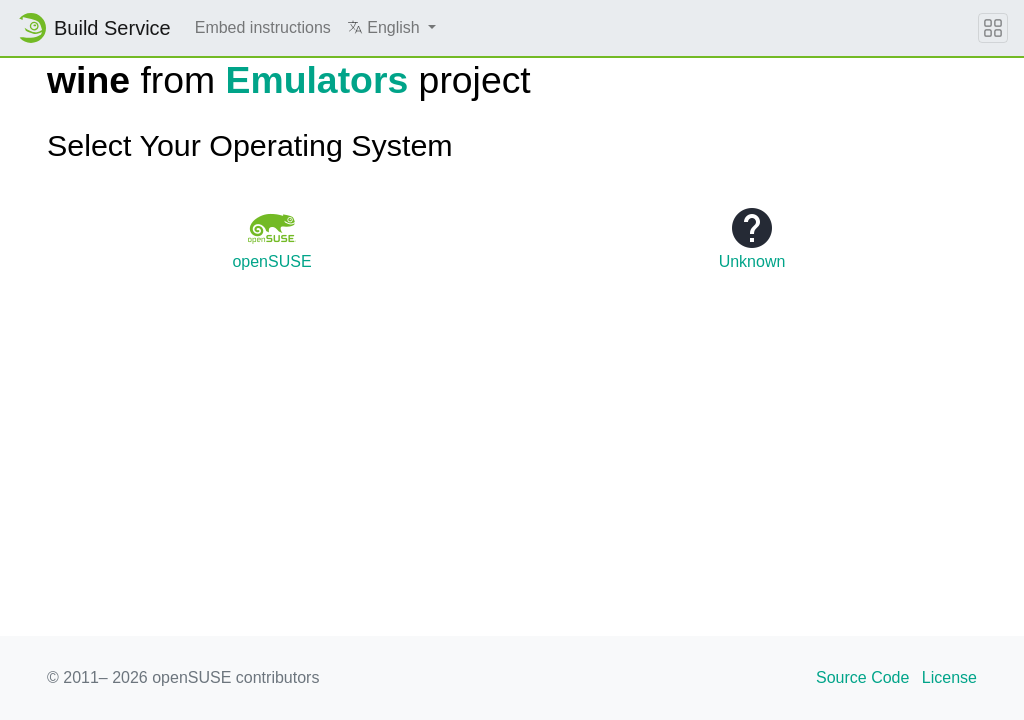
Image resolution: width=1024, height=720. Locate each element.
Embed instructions (263, 27)
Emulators (317, 80)
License (949, 677)
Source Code (862, 677)
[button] (391, 28)
